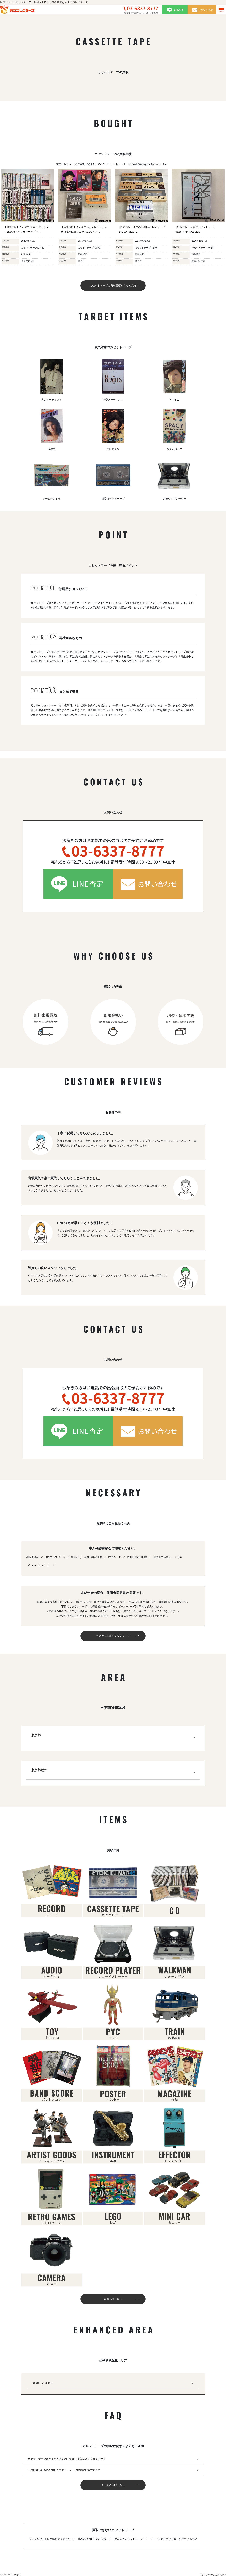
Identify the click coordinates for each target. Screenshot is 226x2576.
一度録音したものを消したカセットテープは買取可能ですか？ (64, 2470)
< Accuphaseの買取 (10, 2574)
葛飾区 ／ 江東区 (43, 2383)
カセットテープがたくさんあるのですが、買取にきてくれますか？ (67, 2458)
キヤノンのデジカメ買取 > (212, 2574)
